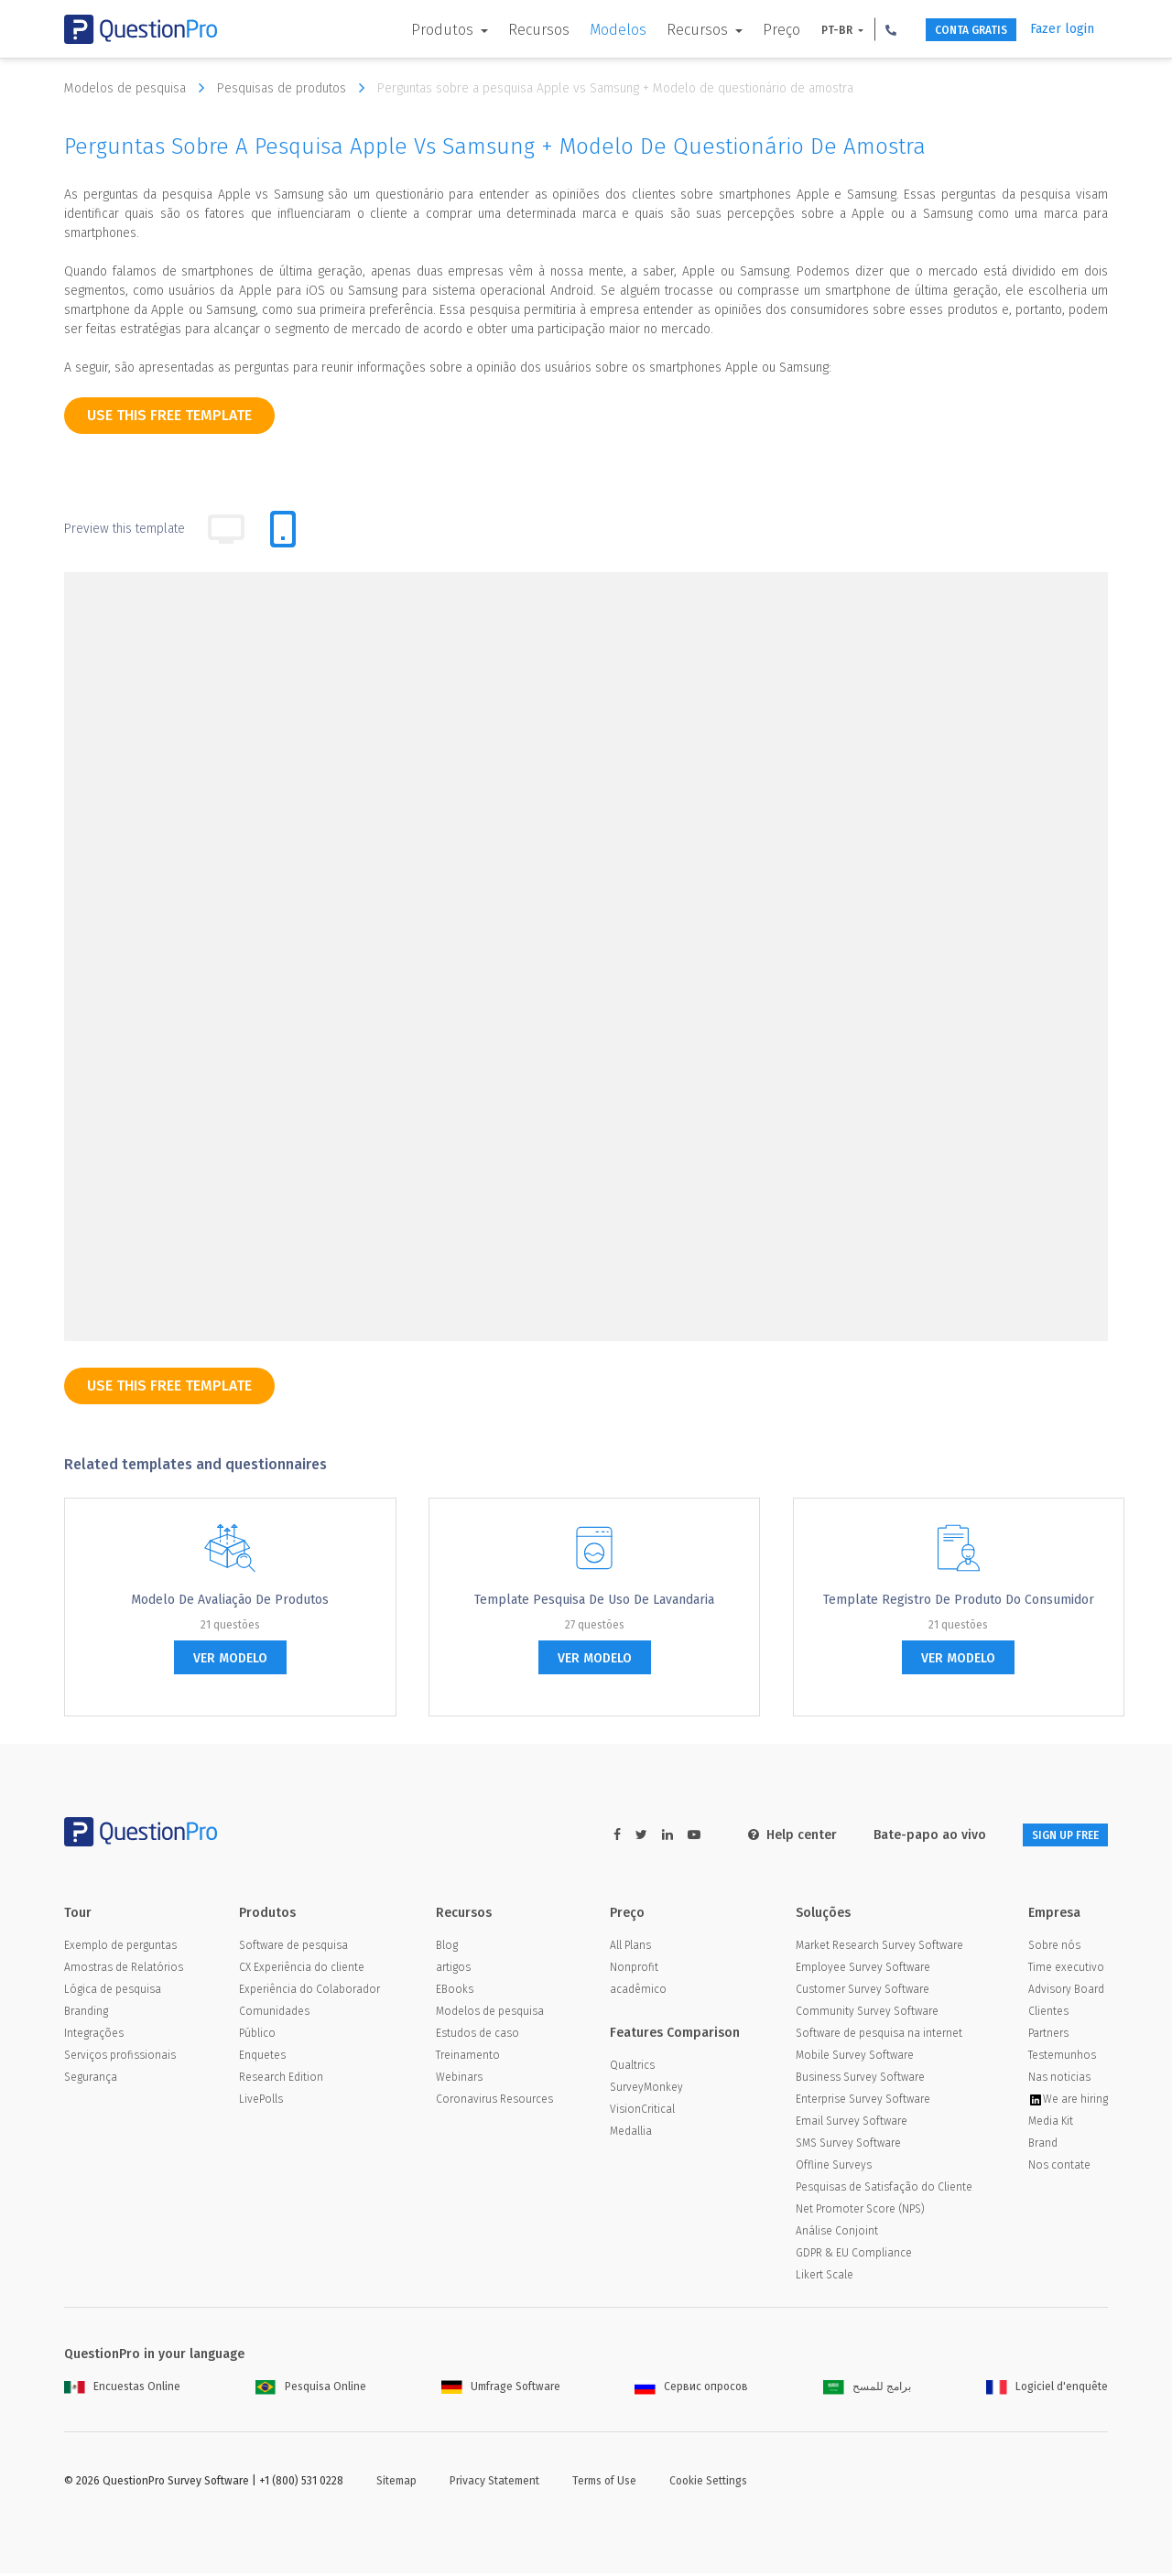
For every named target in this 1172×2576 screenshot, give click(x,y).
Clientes (1048, 2014)
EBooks (454, 1992)
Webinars (459, 2079)
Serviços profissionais (120, 2057)
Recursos (502, 29)
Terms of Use (604, 2483)
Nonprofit (634, 1970)
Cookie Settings (708, 2483)
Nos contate (1059, 2167)
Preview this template (124, 528)
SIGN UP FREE (1050, 1835)
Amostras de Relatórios (123, 1970)
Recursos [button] (662, 29)
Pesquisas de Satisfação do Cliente (884, 2189)
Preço (745, 29)
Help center (762, 1835)
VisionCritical (642, 2111)
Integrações (94, 2035)
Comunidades (274, 2014)
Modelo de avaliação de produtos (230, 1599)
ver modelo (230, 1658)
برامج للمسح (867, 2389)
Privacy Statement (494, 2483)
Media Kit (1050, 2123)
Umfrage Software (500, 2389)
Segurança (90, 2079)
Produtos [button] (407, 29)
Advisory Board (1066, 1992)
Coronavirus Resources (494, 2101)
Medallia (631, 2133)
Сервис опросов (691, 2389)
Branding (86, 2014)
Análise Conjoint (837, 2233)
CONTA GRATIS (949, 30)
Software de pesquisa (293, 1948)
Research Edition (281, 2079)
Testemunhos (1062, 2057)
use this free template (169, 415)
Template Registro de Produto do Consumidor (958, 1599)
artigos (453, 1970)
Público (257, 2035)
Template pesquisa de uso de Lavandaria (594, 1599)
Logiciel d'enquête (1047, 2389)
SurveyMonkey (646, 2090)
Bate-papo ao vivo (899, 1835)
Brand (1043, 2145)
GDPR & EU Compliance (854, 2255)
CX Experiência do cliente (301, 1970)
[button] (854, 29)
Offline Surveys (834, 2167)
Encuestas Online (122, 2389)
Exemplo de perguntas (120, 1948)
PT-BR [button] (802, 30)
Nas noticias (1059, 2079)
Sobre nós (1054, 1948)
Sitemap (396, 2483)
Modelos (581, 29)
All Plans (630, 1948)
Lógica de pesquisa (112, 1992)
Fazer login (1062, 29)
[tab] (283, 529)
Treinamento (468, 2057)
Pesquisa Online (310, 2389)
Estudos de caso (477, 2035)
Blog (447, 1948)
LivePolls (261, 2101)
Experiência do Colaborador (309, 1992)
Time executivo (1066, 1970)
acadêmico (638, 1992)
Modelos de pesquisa (138, 88)
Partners (1048, 2035)
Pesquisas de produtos (295, 88)
